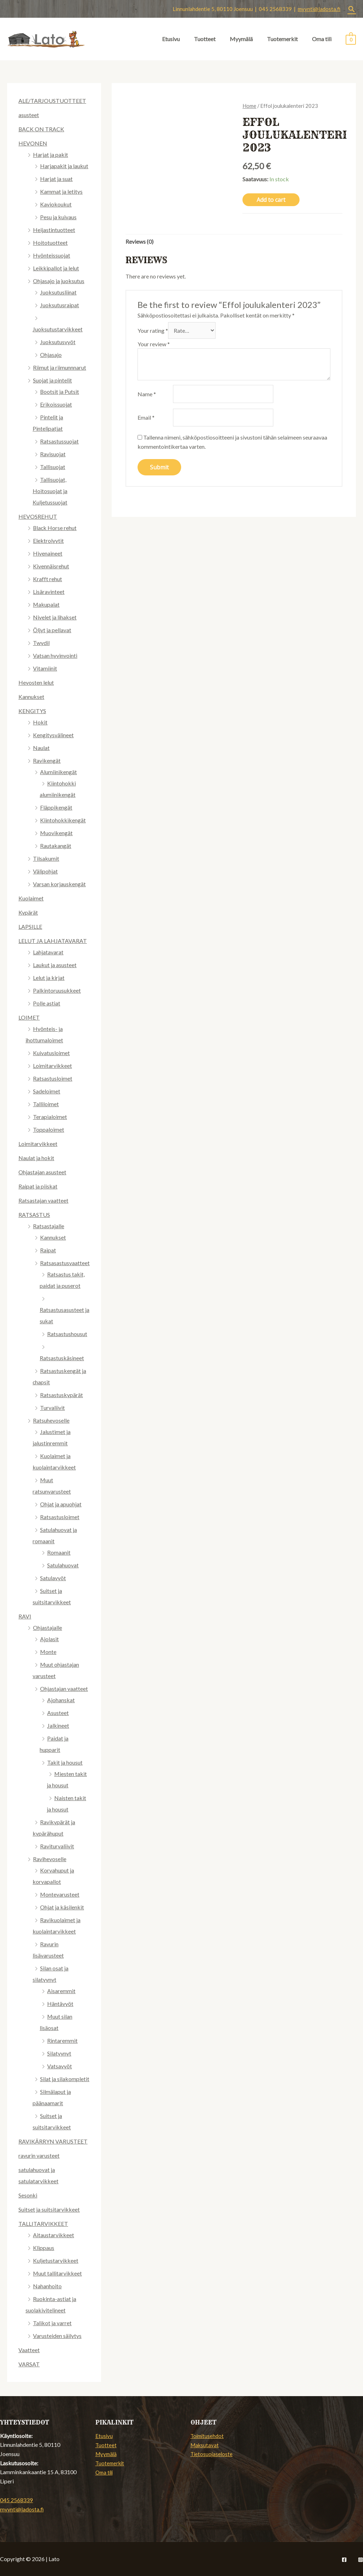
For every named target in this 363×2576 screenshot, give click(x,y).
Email (146, 418)
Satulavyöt (53, 1577)
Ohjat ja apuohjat (61, 1504)
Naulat (41, 747)
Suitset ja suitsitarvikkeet (49, 2209)
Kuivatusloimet (51, 1052)
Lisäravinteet (49, 591)
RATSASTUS (34, 1214)
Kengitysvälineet (53, 735)
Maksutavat (205, 2444)
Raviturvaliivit (57, 1846)
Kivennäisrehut (51, 566)
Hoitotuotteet (50, 242)
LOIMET (29, 1017)
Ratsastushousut (67, 1333)
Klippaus (43, 2247)
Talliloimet (46, 1104)
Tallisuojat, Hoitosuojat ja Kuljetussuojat (50, 491)
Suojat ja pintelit (52, 380)
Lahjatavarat (48, 952)
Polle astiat (46, 1003)
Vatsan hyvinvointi (55, 655)
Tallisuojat (52, 466)
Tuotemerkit (282, 38)
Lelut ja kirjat (49, 977)
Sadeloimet (46, 1091)
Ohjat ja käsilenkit (62, 1907)
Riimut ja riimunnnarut (59, 367)
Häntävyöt (60, 2003)
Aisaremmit (61, 1990)
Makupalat (46, 604)
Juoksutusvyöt (58, 341)
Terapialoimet (50, 1116)
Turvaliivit (52, 1407)
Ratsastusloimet (52, 1078)
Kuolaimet (31, 898)
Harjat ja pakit (50, 154)
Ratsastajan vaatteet (43, 1200)
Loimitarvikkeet (52, 1065)
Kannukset (31, 696)
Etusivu (171, 38)
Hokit (40, 722)
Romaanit (59, 1552)
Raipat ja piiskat (37, 1186)
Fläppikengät (56, 807)
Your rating (153, 330)
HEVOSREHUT (37, 516)
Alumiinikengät (58, 771)
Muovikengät (56, 832)
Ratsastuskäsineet (62, 1358)
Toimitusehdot (208, 2435)
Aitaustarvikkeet (53, 2235)
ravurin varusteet (39, 2155)
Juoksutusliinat (58, 292)
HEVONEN (32, 143)
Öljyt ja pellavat (52, 630)
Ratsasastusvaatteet (65, 1262)
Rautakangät (55, 845)
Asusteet (58, 1712)
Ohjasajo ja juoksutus (58, 280)
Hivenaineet (47, 553)
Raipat (48, 1250)
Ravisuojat (53, 454)
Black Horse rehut (55, 527)
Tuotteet (205, 38)
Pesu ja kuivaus (58, 217)
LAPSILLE (30, 926)
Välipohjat (45, 871)
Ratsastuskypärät (61, 1394)
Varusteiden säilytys (57, 2335)
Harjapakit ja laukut (64, 165)
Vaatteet (29, 2349)
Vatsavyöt (59, 2066)
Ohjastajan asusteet (42, 1172)
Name (147, 394)
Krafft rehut (47, 578)
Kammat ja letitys (61, 191)
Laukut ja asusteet (55, 964)
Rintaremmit (62, 2040)
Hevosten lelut (36, 682)
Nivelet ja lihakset (55, 617)
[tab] (139, 242)
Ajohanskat (61, 1700)
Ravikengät (47, 760)
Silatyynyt (59, 2053)
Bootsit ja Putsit (59, 391)
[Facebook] (344, 2559)
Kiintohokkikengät (63, 820)
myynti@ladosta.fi (319, 9)
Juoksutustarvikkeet (58, 329)
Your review (154, 344)
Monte (48, 1651)
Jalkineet (58, 1725)
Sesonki (27, 2195)
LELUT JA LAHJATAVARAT (52, 940)
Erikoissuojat (56, 404)
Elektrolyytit (48, 540)
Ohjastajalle (47, 1627)
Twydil (41, 642)
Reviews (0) (139, 241)
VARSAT (29, 2364)
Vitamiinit (45, 668)
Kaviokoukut (56, 204)
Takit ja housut (65, 1762)
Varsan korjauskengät (59, 884)
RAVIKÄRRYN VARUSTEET (53, 2141)
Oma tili (321, 38)
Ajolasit (49, 1638)
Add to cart (271, 200)
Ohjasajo (51, 354)
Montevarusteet (60, 1894)
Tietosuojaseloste (212, 2453)
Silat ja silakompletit (64, 2078)
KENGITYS (32, 710)
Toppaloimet (48, 1129)
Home (249, 106)
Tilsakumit (46, 858)
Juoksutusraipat (59, 305)
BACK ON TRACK (41, 129)
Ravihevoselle (49, 1858)
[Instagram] (360, 2559)
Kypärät (28, 912)
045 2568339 (16, 2500)
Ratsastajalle (48, 1226)
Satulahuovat (63, 1565)
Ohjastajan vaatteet (64, 1688)
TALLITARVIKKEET (43, 2223)
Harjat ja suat (56, 178)
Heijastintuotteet (54, 229)
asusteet (28, 114)
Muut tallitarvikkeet (57, 2273)
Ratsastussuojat (59, 441)
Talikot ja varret (52, 2322)
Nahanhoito (47, 2286)
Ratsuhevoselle (51, 1420)
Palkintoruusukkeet (57, 990)
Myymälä (241, 38)
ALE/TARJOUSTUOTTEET (52, 100)
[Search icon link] (351, 9)
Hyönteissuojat (51, 255)
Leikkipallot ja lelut (56, 268)
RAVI (24, 1616)
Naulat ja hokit (36, 1157)
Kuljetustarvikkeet (55, 2260)
